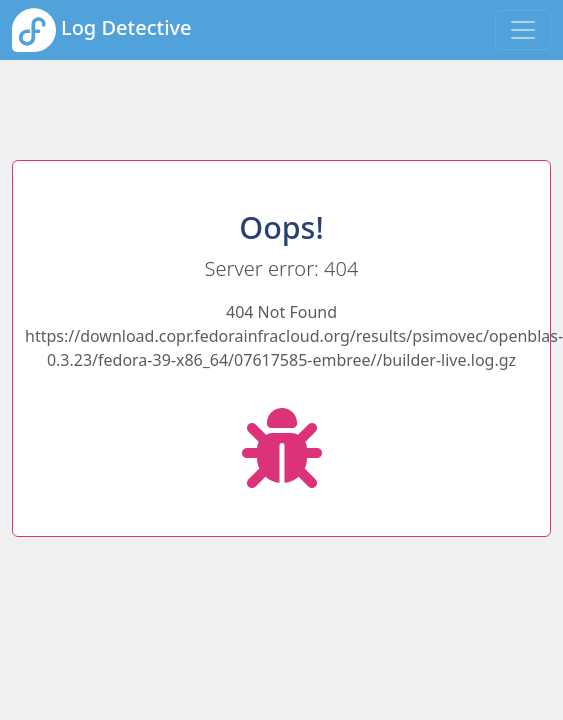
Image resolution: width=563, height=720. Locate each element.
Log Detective (102, 30)
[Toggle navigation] (523, 30)
